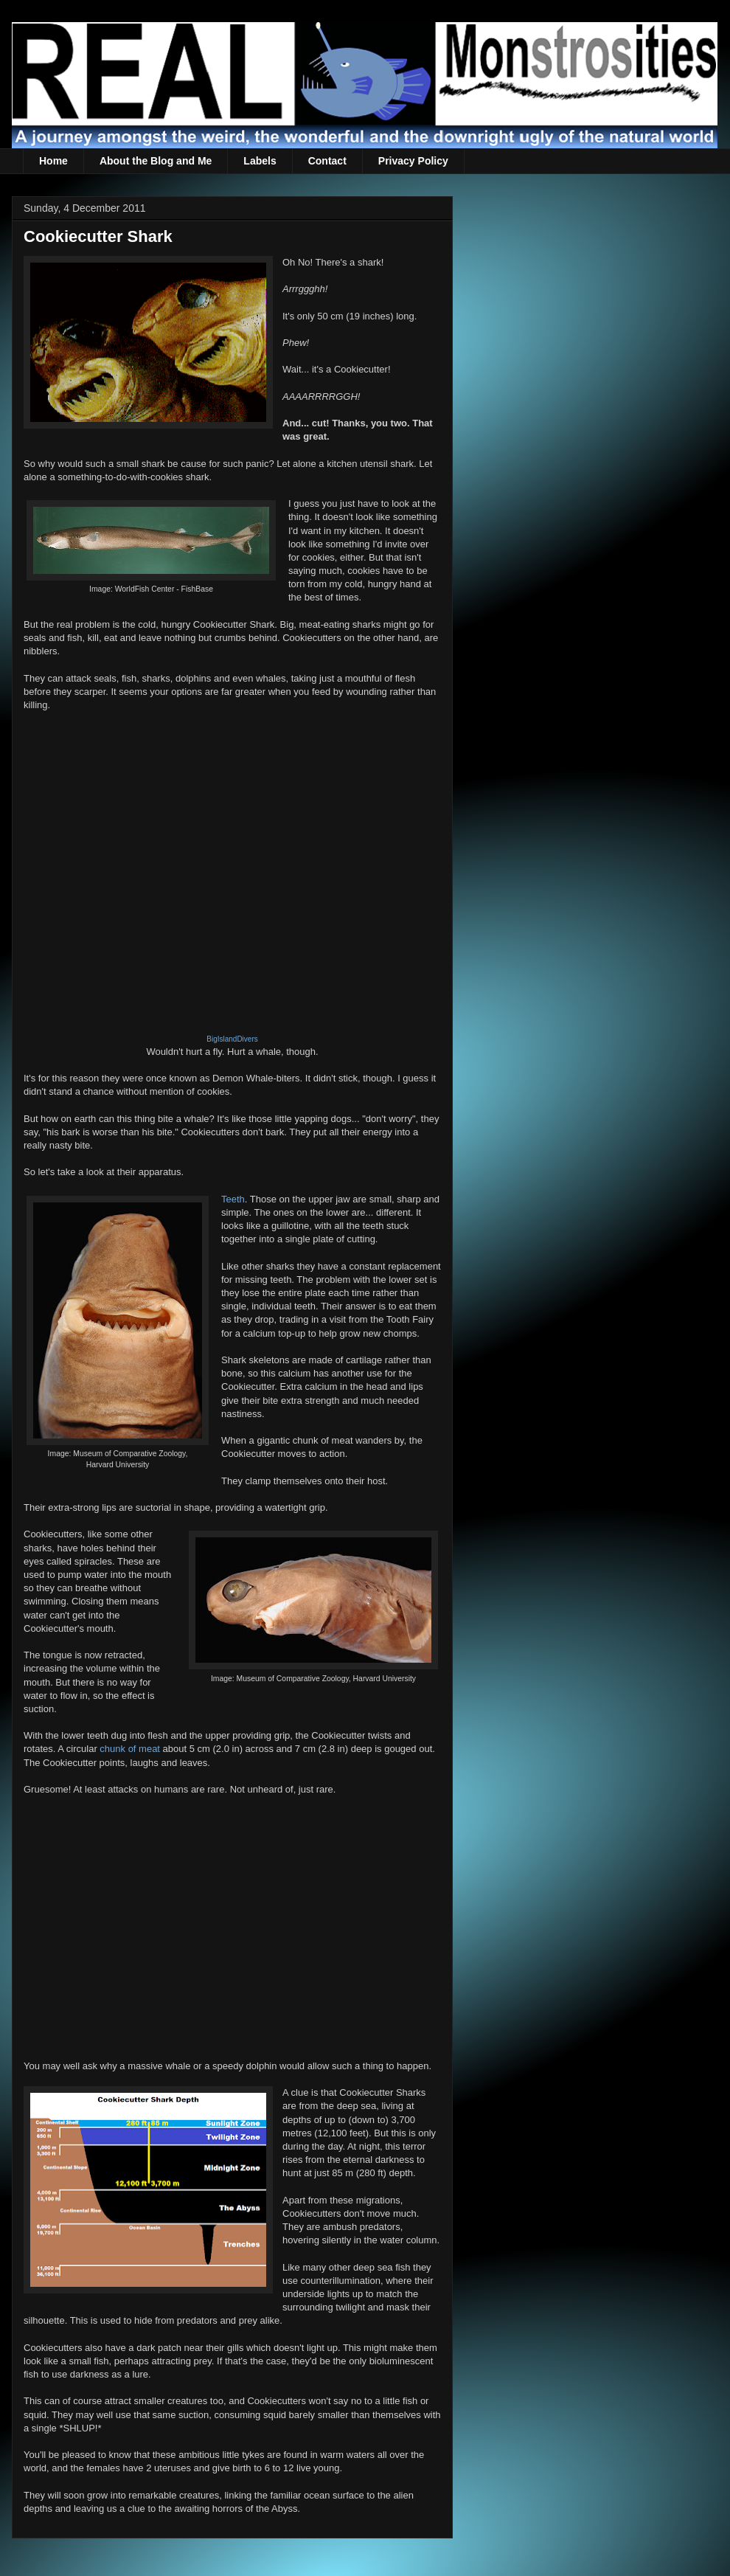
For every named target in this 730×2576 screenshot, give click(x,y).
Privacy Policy (413, 161)
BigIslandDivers (231, 1039)
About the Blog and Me (156, 161)
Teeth (233, 1199)
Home (53, 161)
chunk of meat (130, 1748)
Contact (327, 161)
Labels (259, 161)
